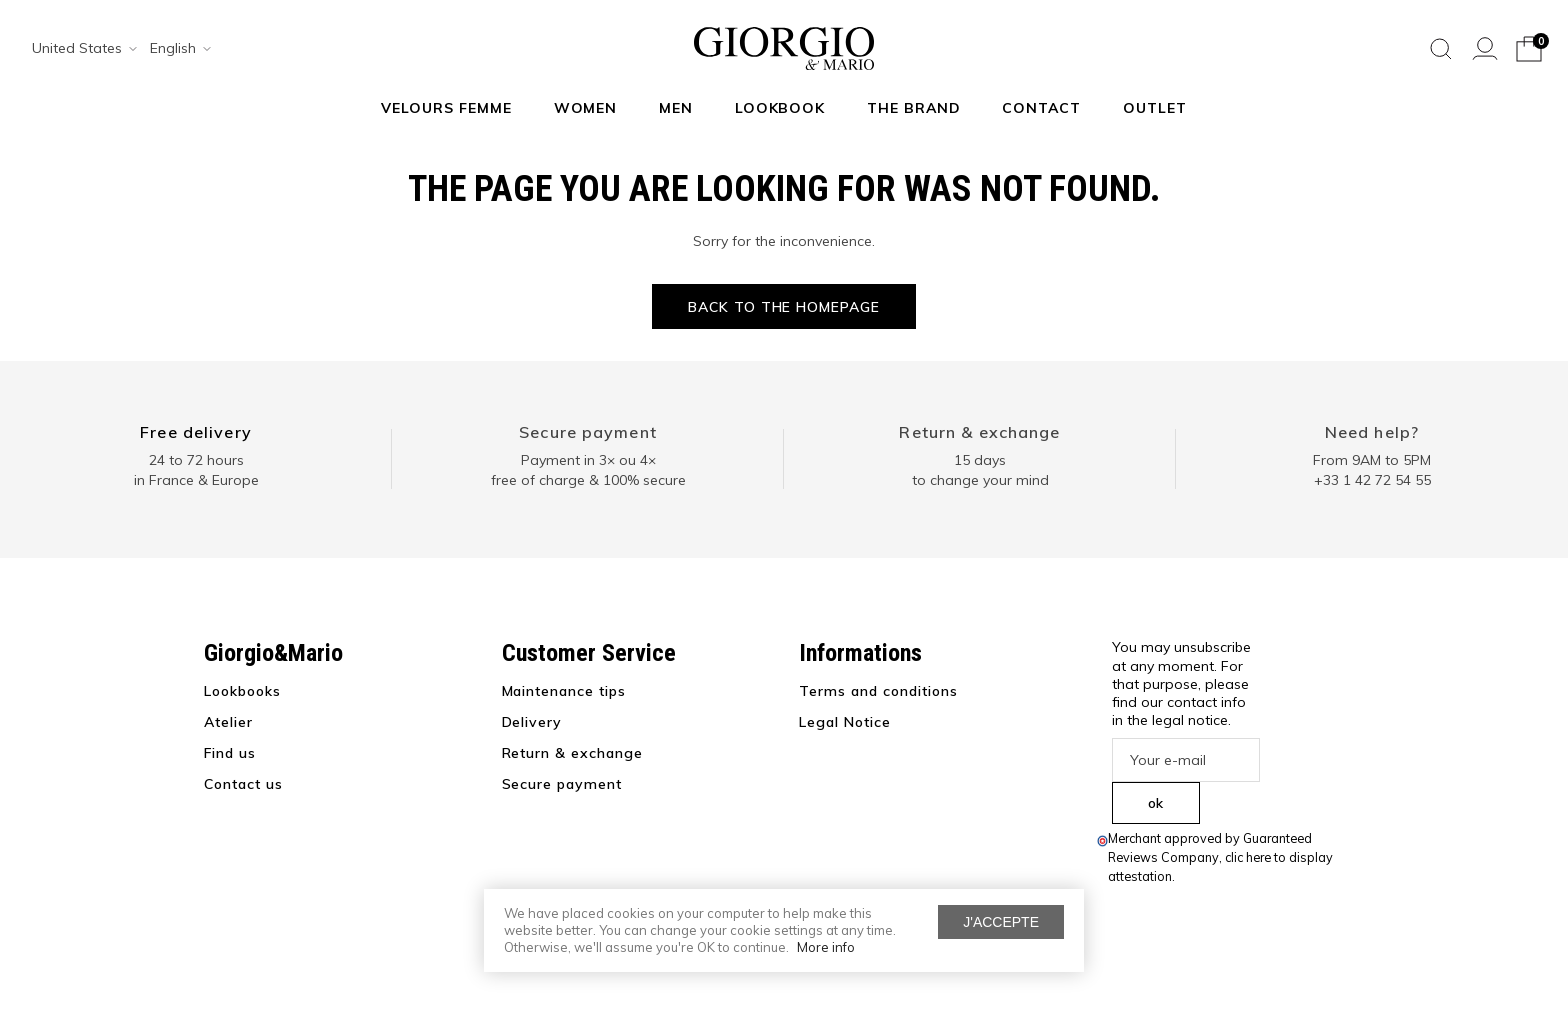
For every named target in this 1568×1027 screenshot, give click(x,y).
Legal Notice (845, 722)
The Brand (914, 108)
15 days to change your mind (980, 470)
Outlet (1155, 108)
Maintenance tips (564, 691)
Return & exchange (979, 432)
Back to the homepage (784, 307)
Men (676, 108)
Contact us (243, 784)
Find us (230, 753)
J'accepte (1001, 922)
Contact (1041, 108)
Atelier (228, 722)
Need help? (1372, 432)
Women (586, 108)
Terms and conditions (878, 691)
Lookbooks (242, 691)
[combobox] (78, 49)
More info (826, 947)
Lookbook (780, 108)
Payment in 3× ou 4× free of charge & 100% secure (588, 470)
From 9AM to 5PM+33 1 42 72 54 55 (1372, 470)
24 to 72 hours (196, 460)
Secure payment (588, 432)
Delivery (532, 722)
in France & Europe (196, 480)
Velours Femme (446, 108)
